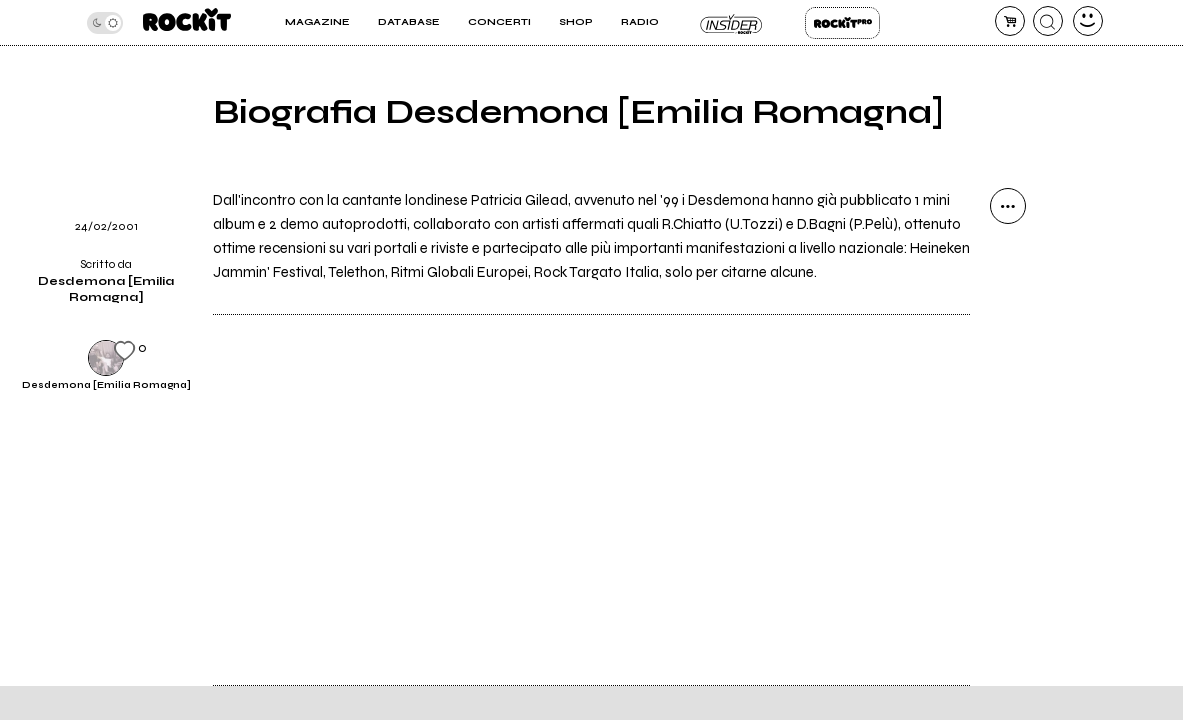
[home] (187, 22)
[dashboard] (1088, 21)
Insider (731, 23)
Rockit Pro (842, 23)
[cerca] (1048, 21)
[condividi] (1008, 206)
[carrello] (1010, 21)
